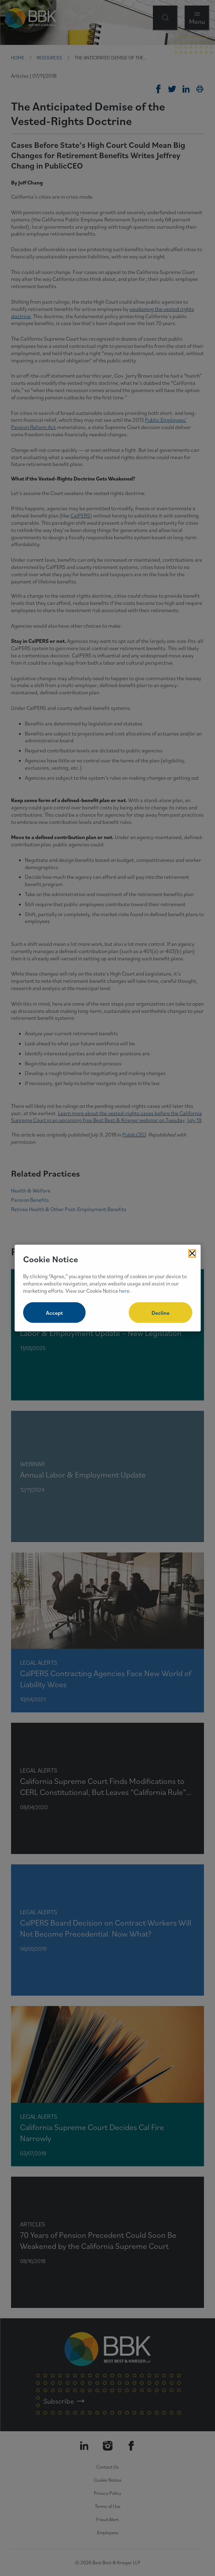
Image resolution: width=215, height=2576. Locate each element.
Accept (54, 1312)
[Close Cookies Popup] (192, 1253)
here (124, 1290)
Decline (160, 1312)
